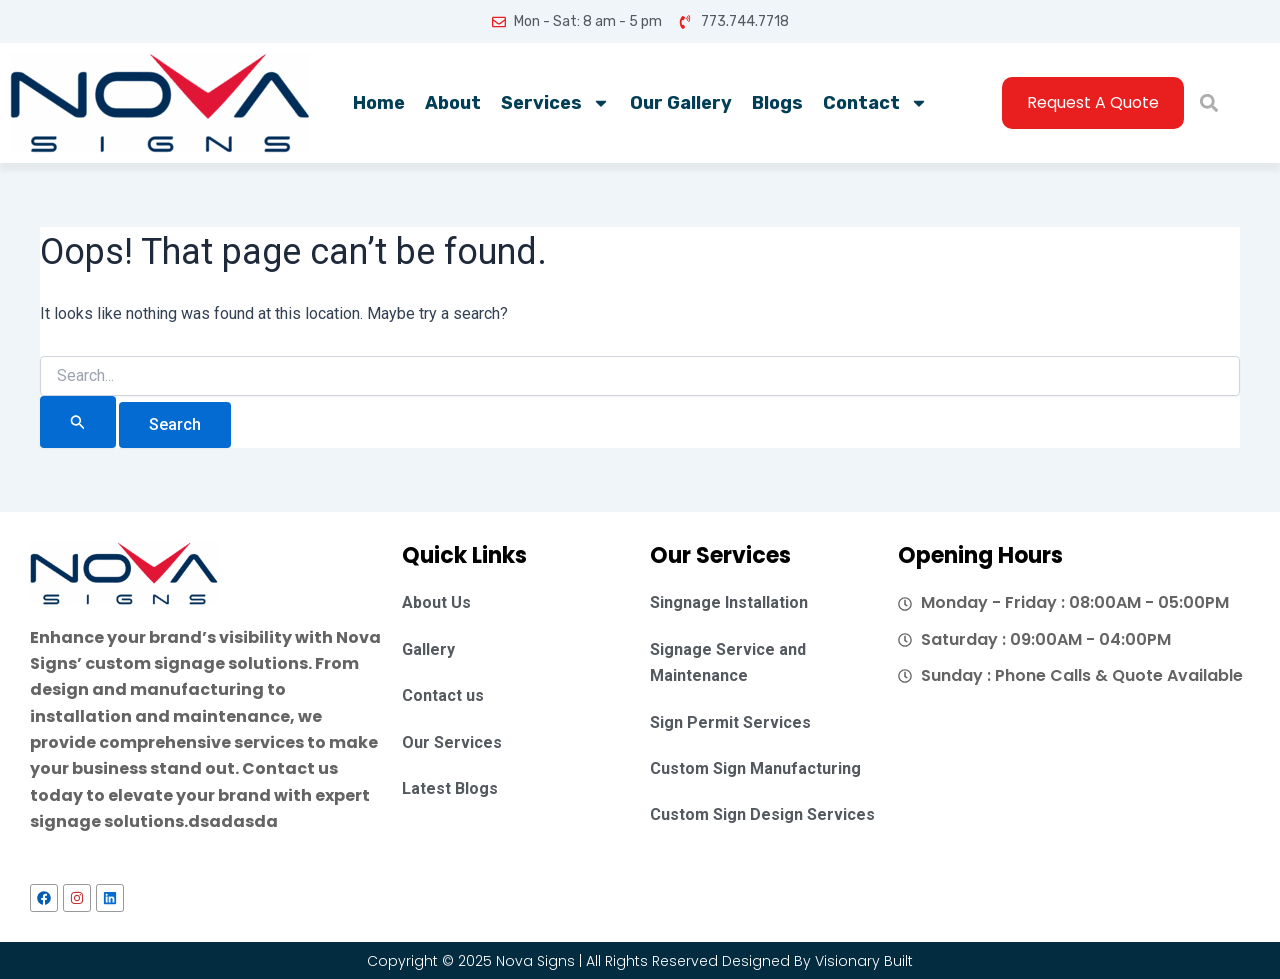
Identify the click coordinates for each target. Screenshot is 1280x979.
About (453, 103)
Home (379, 103)
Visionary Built (864, 961)
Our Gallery (681, 103)
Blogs (777, 103)
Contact (875, 103)
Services (555, 103)
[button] (1208, 103)
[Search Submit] (78, 422)
